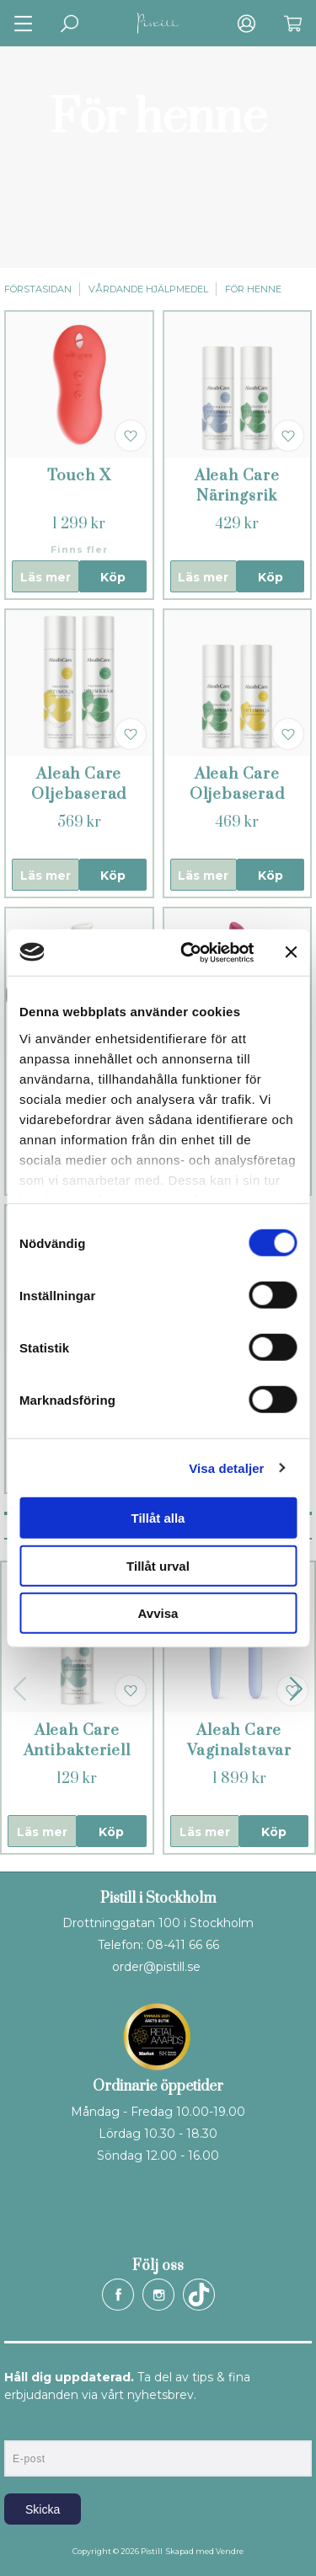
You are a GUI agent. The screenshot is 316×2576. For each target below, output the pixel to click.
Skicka (42, 2509)
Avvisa (158, 1613)
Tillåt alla (158, 1518)
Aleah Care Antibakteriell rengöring (77, 1751)
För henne (253, 289)
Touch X (79, 475)
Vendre (230, 2551)
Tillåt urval (158, 1565)
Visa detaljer (226, 1467)
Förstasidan (38, 289)
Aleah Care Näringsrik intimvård (237, 496)
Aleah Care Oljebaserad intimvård (78, 794)
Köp (113, 577)
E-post (19, 2426)
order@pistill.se (156, 1966)
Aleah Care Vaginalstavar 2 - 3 (239, 1751)
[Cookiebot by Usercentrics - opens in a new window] (188, 952)
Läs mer (45, 577)
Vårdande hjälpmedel (148, 289)
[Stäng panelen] (291, 952)
